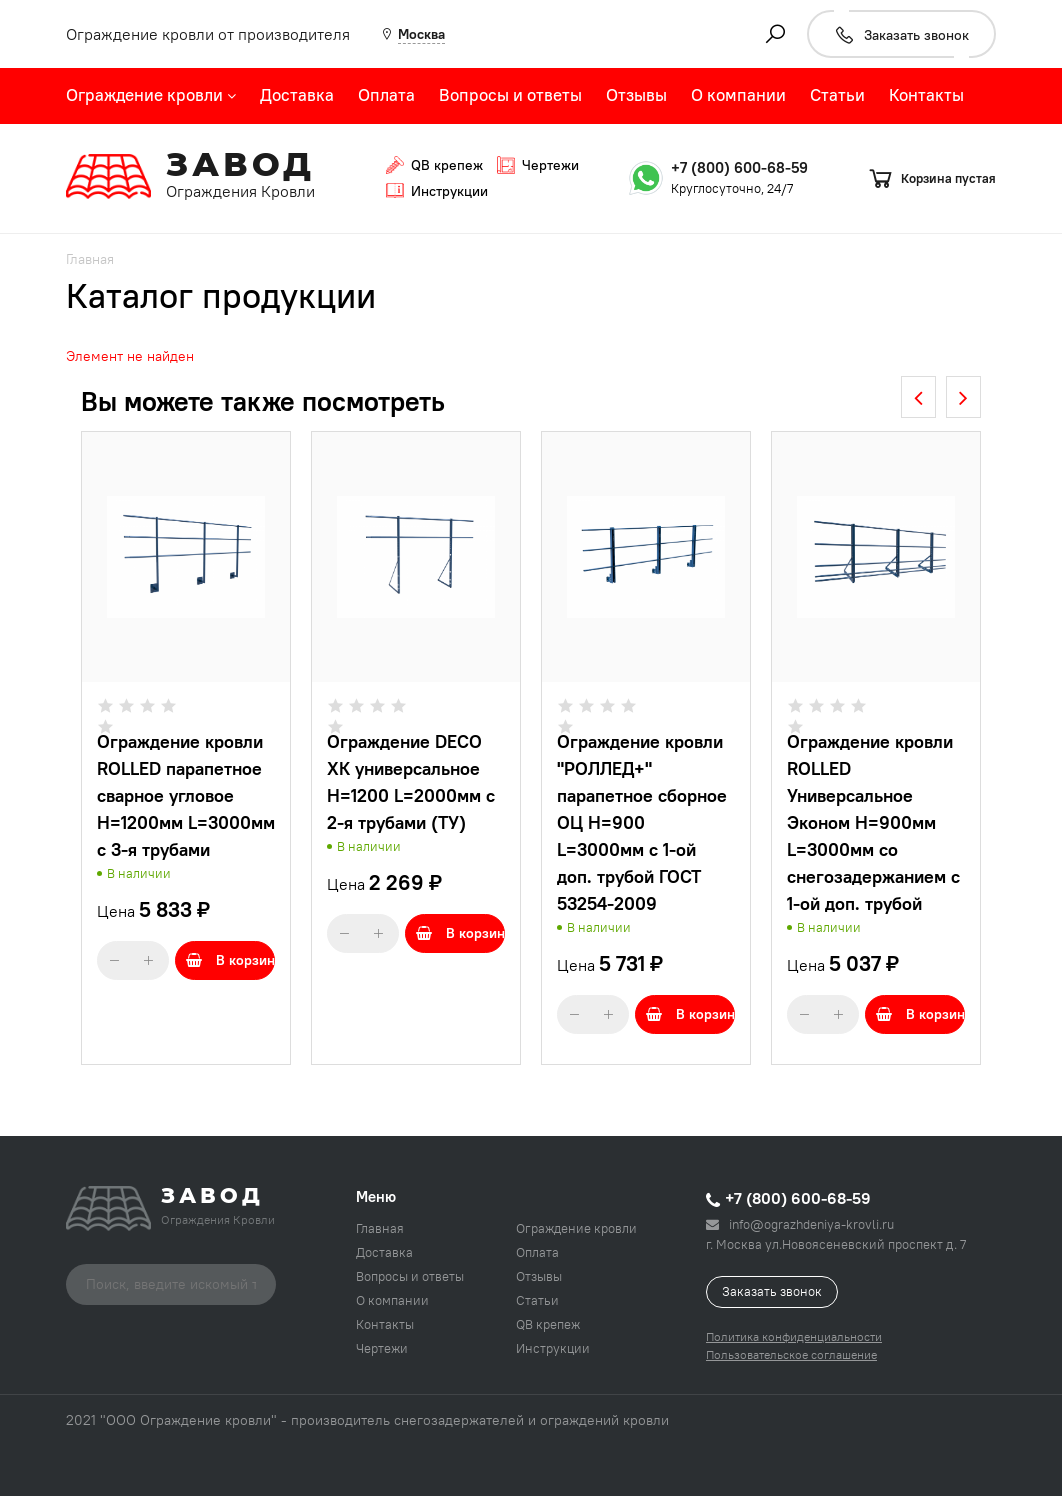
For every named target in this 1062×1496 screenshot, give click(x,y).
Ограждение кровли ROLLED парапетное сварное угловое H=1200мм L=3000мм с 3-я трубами (186, 795)
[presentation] (918, 397)
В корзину (230, 960)
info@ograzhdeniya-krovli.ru (800, 1224)
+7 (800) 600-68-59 (739, 167)
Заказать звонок (772, 1291)
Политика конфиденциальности (794, 1336)
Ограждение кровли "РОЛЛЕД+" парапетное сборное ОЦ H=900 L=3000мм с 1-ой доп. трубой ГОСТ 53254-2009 (642, 822)
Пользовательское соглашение (791, 1354)
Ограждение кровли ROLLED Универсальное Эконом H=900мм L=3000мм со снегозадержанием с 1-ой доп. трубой (873, 822)
